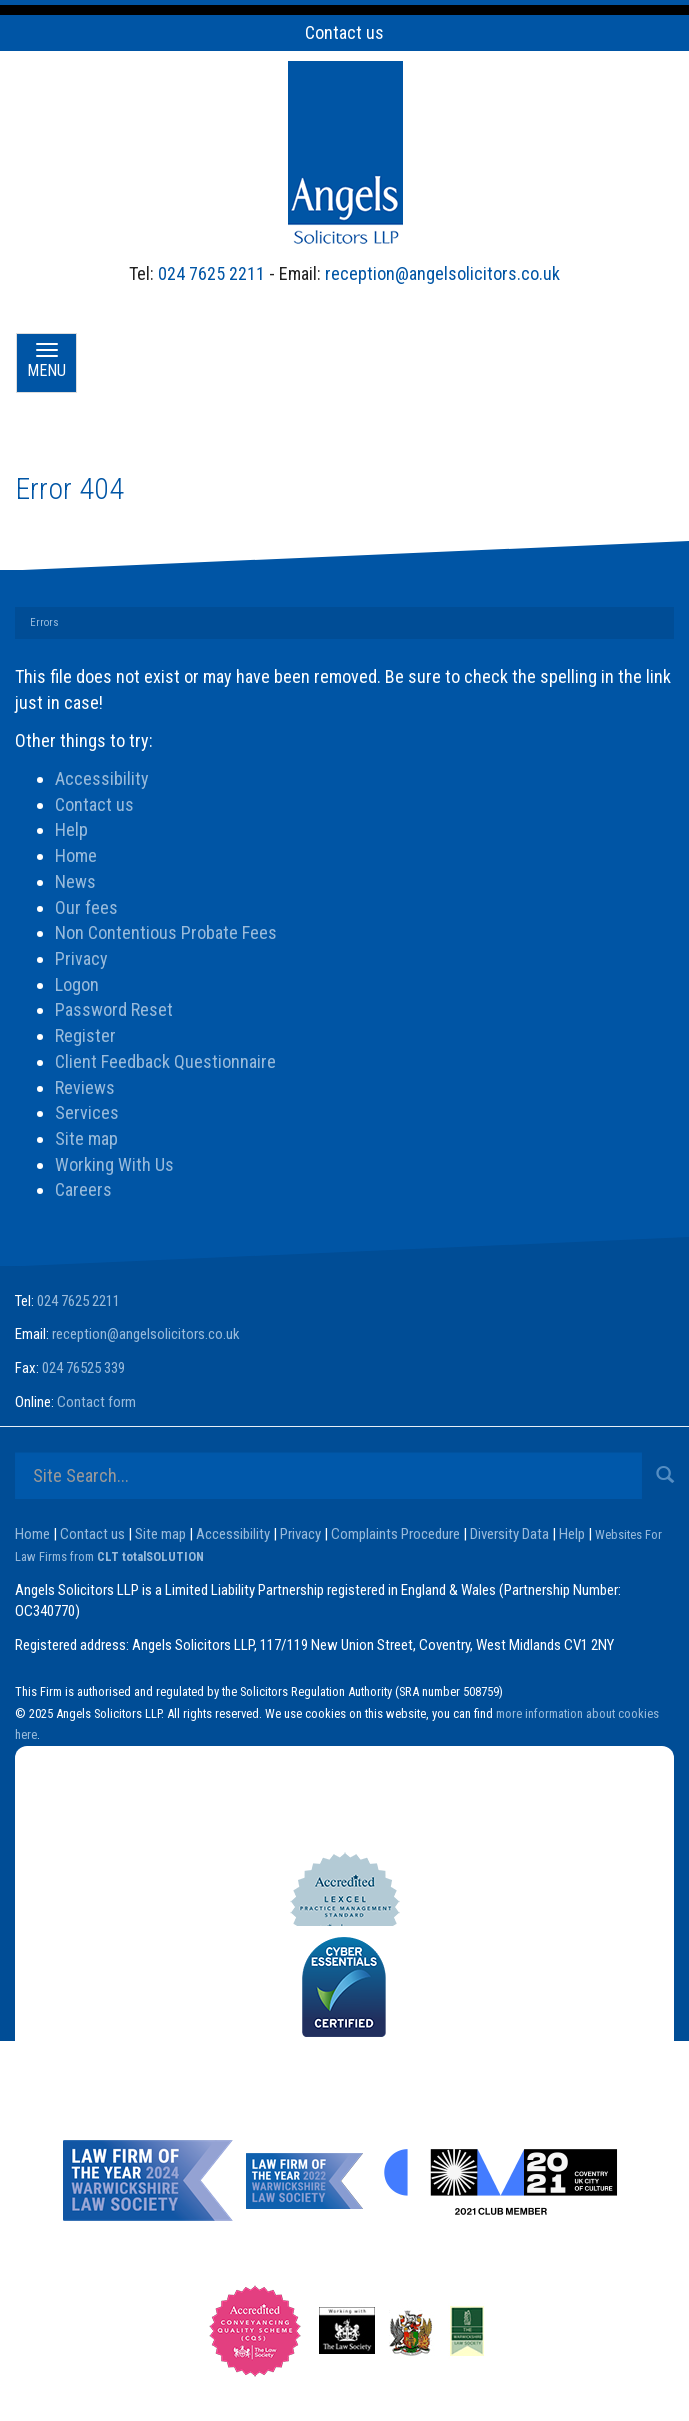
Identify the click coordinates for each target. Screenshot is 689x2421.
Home (76, 855)
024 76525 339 (83, 1368)
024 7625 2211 (211, 273)
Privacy (81, 958)
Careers (83, 1189)
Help (71, 829)
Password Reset (114, 1009)
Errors (44, 622)
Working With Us (114, 1164)
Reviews (85, 1087)
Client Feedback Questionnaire (165, 1061)
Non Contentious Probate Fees (166, 932)
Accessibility (102, 778)
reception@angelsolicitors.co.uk (442, 273)
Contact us (344, 32)
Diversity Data (509, 1534)
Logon (77, 984)
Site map (86, 1138)
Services (87, 1112)
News (75, 881)
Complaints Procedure (395, 1534)
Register (85, 1035)
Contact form (96, 1402)
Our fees (86, 907)
